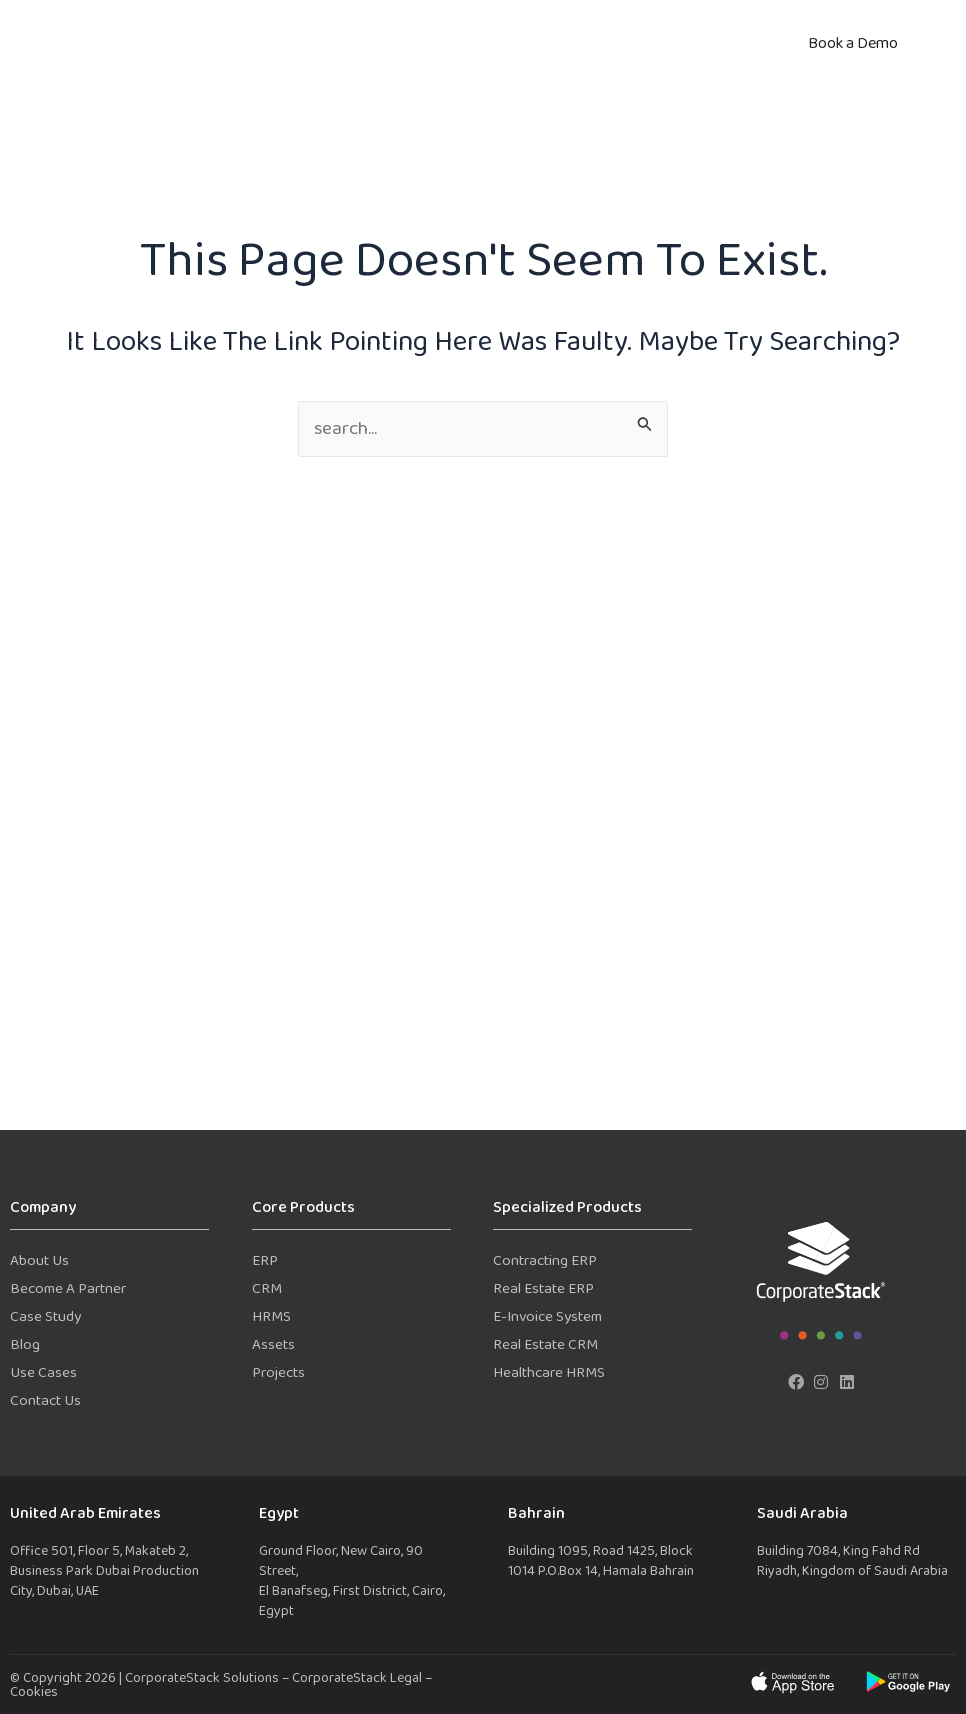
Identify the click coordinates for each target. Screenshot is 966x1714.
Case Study (45, 1317)
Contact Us (45, 1401)
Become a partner (68, 1289)
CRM (267, 1289)
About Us (39, 1261)
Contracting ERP (545, 1261)
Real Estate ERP (543, 1289)
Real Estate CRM (545, 1345)
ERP (265, 1261)
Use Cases (43, 1373)
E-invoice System (547, 1317)
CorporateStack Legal (358, 1678)
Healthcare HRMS (549, 1373)
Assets (273, 1345)
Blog (25, 1345)
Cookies (34, 1692)
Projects (278, 1373)
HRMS (271, 1317)
